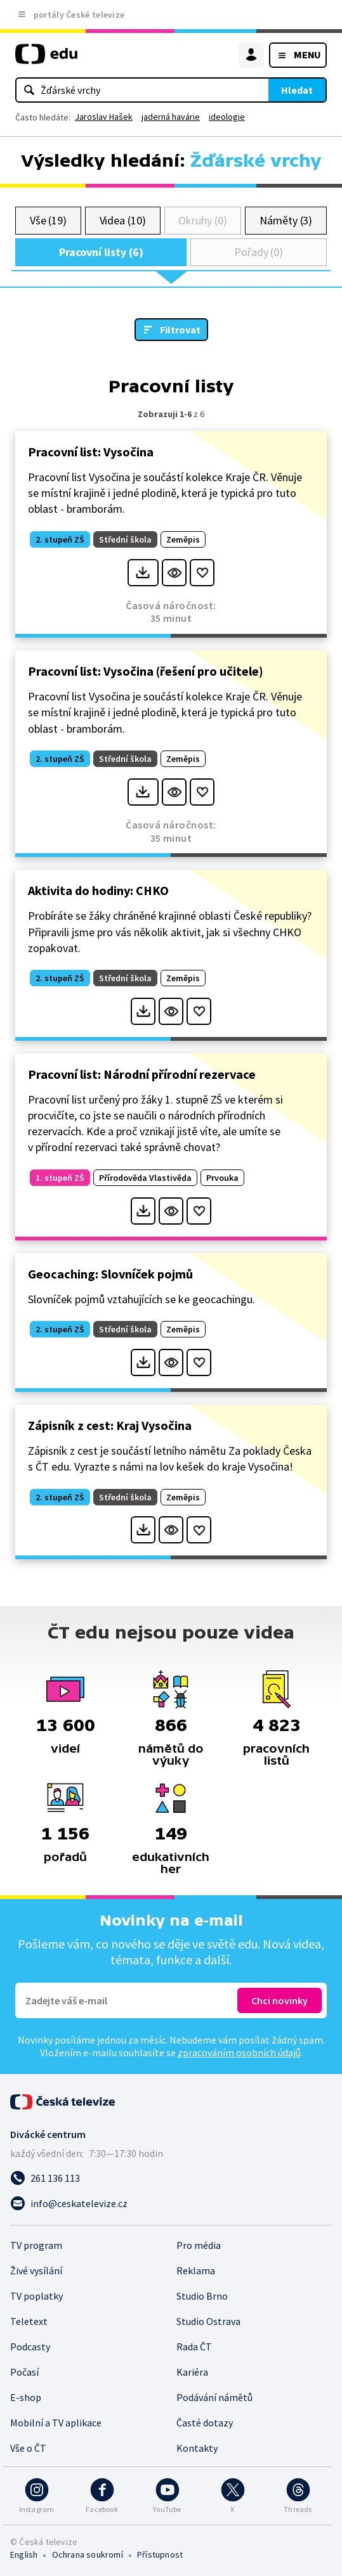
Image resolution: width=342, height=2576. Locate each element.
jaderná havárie (170, 116)
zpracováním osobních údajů (239, 2052)
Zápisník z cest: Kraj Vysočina (110, 1425)
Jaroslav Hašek (104, 116)
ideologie (227, 116)
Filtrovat (180, 329)
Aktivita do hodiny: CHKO (98, 890)
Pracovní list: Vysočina (91, 452)
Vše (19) (48, 220)
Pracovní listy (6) (101, 252)
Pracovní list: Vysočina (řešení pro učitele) (145, 671)
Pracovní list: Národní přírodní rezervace (142, 1074)
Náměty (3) (286, 220)
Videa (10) (123, 220)
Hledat (297, 90)
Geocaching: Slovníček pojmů (110, 1274)
